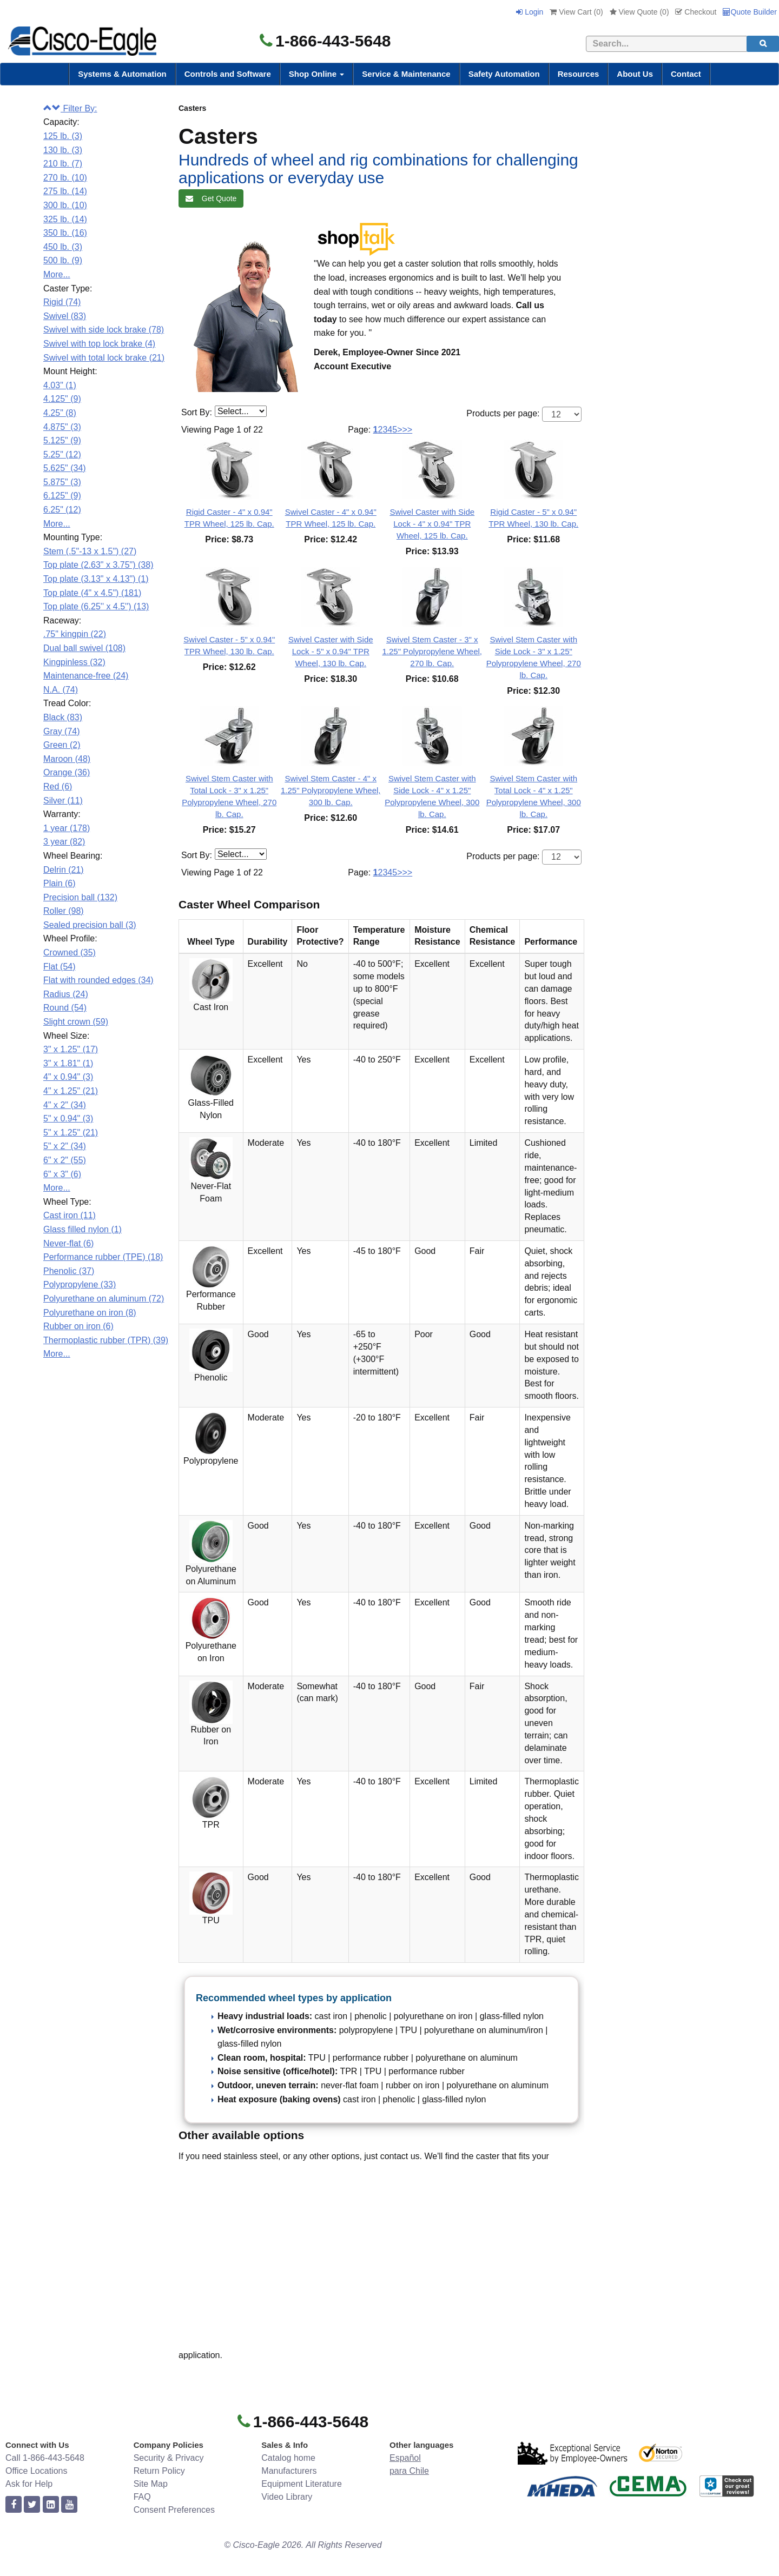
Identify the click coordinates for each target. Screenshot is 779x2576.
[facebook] (13, 2504)
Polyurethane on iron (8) (89, 1312)
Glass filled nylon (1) (82, 1229)
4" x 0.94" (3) (68, 1076)
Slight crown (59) (75, 1021)
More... (56, 274)
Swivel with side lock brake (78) (103, 329)
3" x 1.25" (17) (70, 1049)
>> (407, 429)
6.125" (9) (62, 495)
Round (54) (65, 1007)
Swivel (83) (64, 316)
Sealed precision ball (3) (89, 925)
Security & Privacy (169, 2457)
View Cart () (576, 12)
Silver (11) (63, 800)
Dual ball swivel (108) (84, 648)
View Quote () (639, 12)
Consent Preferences (174, 2509)
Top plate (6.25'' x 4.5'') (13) (96, 606)
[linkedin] (51, 2504)
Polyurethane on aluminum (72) (103, 1298)
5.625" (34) (64, 468)
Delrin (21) (63, 869)
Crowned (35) (69, 952)
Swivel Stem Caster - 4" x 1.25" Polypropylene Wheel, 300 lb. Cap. (331, 790)
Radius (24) (65, 994)
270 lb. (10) (65, 177)
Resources (578, 73)
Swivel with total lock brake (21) (103, 357)
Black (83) (62, 717)
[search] (763, 44)
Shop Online (317, 73)
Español (405, 2457)
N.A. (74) (60, 689)
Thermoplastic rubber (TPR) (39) (105, 1340)
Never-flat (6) (68, 1243)
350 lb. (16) (65, 232)
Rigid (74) (62, 302)
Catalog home (288, 2457)
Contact (686, 73)
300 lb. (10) (65, 205)
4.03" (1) (59, 385)
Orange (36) (66, 772)
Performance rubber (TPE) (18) (103, 1257)
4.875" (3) (62, 426)
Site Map (151, 2483)
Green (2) (61, 744)
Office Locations (36, 2470)
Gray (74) (61, 731)
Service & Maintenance (406, 73)
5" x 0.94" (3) (68, 1118)
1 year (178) (66, 828)
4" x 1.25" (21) (70, 1091)
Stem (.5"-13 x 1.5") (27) (89, 551)
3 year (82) (64, 841)
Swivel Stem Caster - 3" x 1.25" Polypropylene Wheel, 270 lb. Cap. (432, 651)
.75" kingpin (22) (74, 634)
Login (529, 12)
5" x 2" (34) (64, 1146)
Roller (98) (63, 910)
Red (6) (57, 786)
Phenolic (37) (68, 1271)
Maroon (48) (66, 758)
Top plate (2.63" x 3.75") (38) (98, 564)
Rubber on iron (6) (78, 1326)
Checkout (695, 12)
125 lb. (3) (62, 136)
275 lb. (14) (65, 191)
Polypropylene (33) (79, 1284)
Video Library (286, 2496)
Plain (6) (59, 883)
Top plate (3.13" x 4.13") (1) (96, 578)
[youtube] (69, 2504)
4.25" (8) (59, 412)
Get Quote (211, 198)
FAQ (142, 2496)
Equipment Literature (301, 2483)
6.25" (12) (62, 509)
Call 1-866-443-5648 (44, 2457)
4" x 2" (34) (64, 1105)
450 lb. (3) (62, 246)
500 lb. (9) (62, 260)
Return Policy (159, 2470)
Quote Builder (750, 12)
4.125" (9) (62, 398)
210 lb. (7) (62, 163)
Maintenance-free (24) (85, 675)
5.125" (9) (62, 440)
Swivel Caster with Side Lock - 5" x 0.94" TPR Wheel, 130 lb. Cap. (330, 651)
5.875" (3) (62, 482)
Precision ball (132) (80, 897)
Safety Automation (504, 73)
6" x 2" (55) (64, 1160)
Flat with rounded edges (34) (98, 980)
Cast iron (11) (69, 1215)
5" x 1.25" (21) (70, 1132)
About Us (635, 73)
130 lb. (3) (62, 150)
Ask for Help (28, 2483)
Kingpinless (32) (74, 662)
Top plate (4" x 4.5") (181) (92, 592)
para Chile (409, 2470)
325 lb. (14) (65, 219)
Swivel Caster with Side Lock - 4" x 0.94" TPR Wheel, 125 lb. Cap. (432, 523)
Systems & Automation (122, 73)
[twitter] (32, 2504)
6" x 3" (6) (62, 1174)
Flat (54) (59, 966)
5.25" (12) (62, 454)
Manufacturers (288, 2470)
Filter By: (70, 108)
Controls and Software (227, 73)
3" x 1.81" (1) (68, 1063)
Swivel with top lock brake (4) (99, 343)
